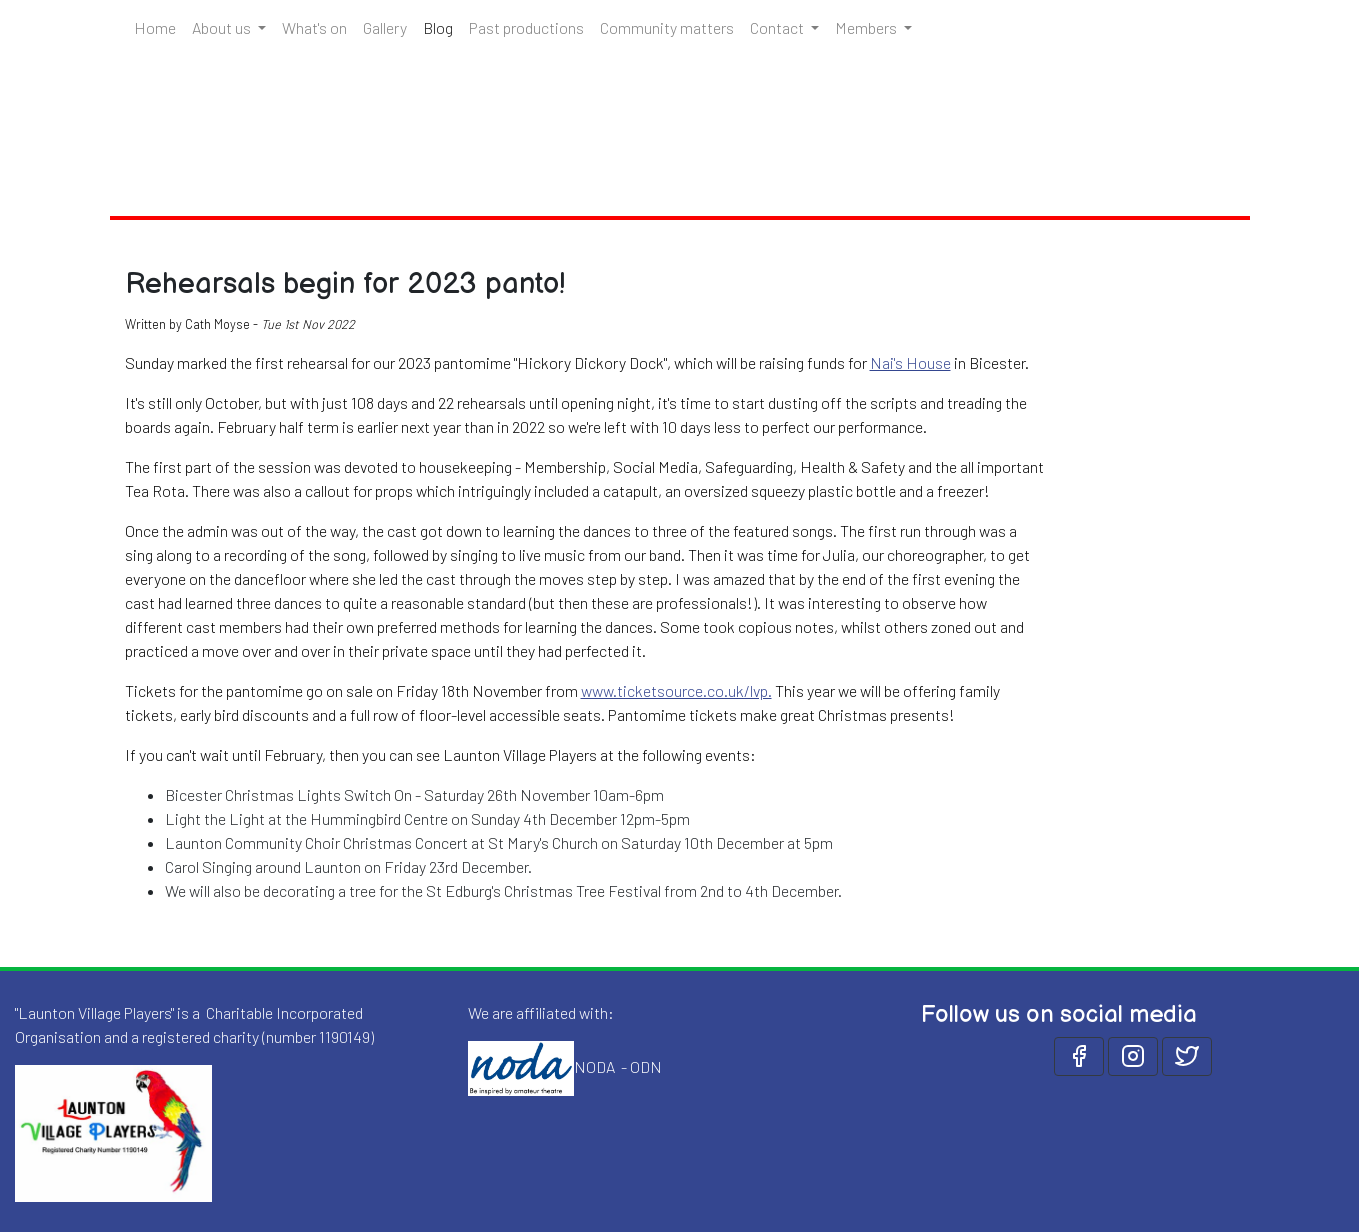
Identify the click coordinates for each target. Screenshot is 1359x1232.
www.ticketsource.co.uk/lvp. (676, 690)
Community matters (667, 27)
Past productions (526, 27)
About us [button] (223, 27)
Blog (442, 26)
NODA (594, 1065)
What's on (314, 27)
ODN (646, 1065)
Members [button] (867, 27)
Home (155, 27)
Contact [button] (778, 27)
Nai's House (910, 362)
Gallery (385, 27)
